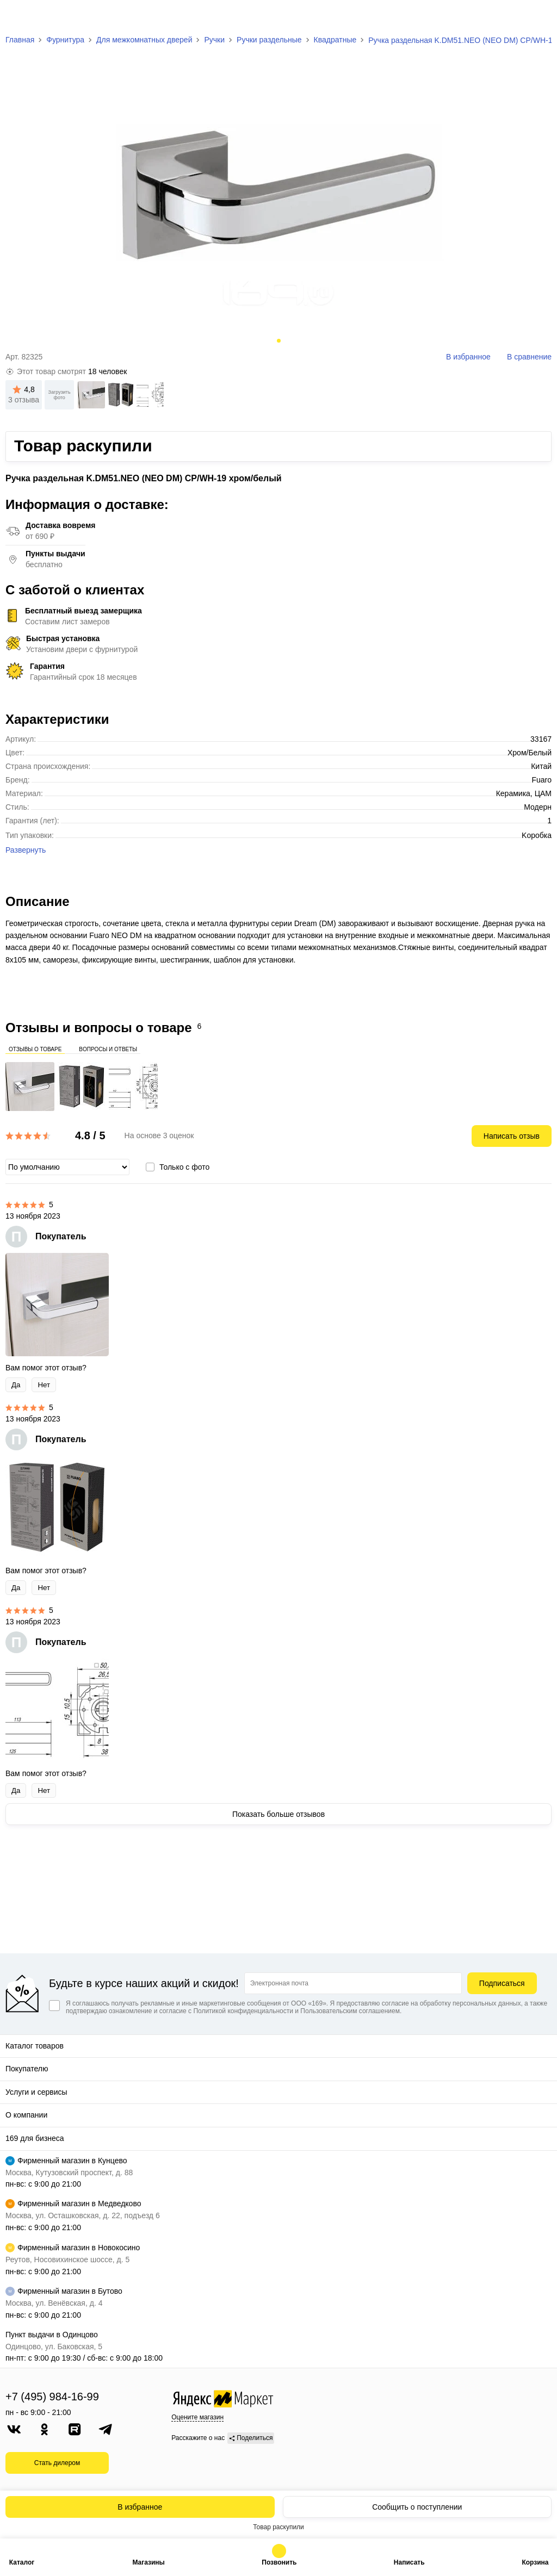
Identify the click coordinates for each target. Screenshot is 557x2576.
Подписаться (502, 1983)
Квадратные (335, 39)
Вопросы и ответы (108, 1048)
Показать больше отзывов (278, 1814)
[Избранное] (495, 16)
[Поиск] (469, 16)
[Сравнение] (520, 17)
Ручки (214, 39)
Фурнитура (65, 39)
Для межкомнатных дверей (144, 39)
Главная (19, 39)
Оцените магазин (197, 2417)
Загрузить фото (59, 394)
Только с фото (184, 1167)
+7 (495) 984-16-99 (52, 2397)
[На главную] (50, 16)
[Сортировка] (67, 1167)
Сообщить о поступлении (417, 2507)
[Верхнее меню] (15, 16)
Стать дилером (57, 2463)
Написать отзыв (512, 1136)
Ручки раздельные (269, 39)
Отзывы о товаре (35, 1048)
